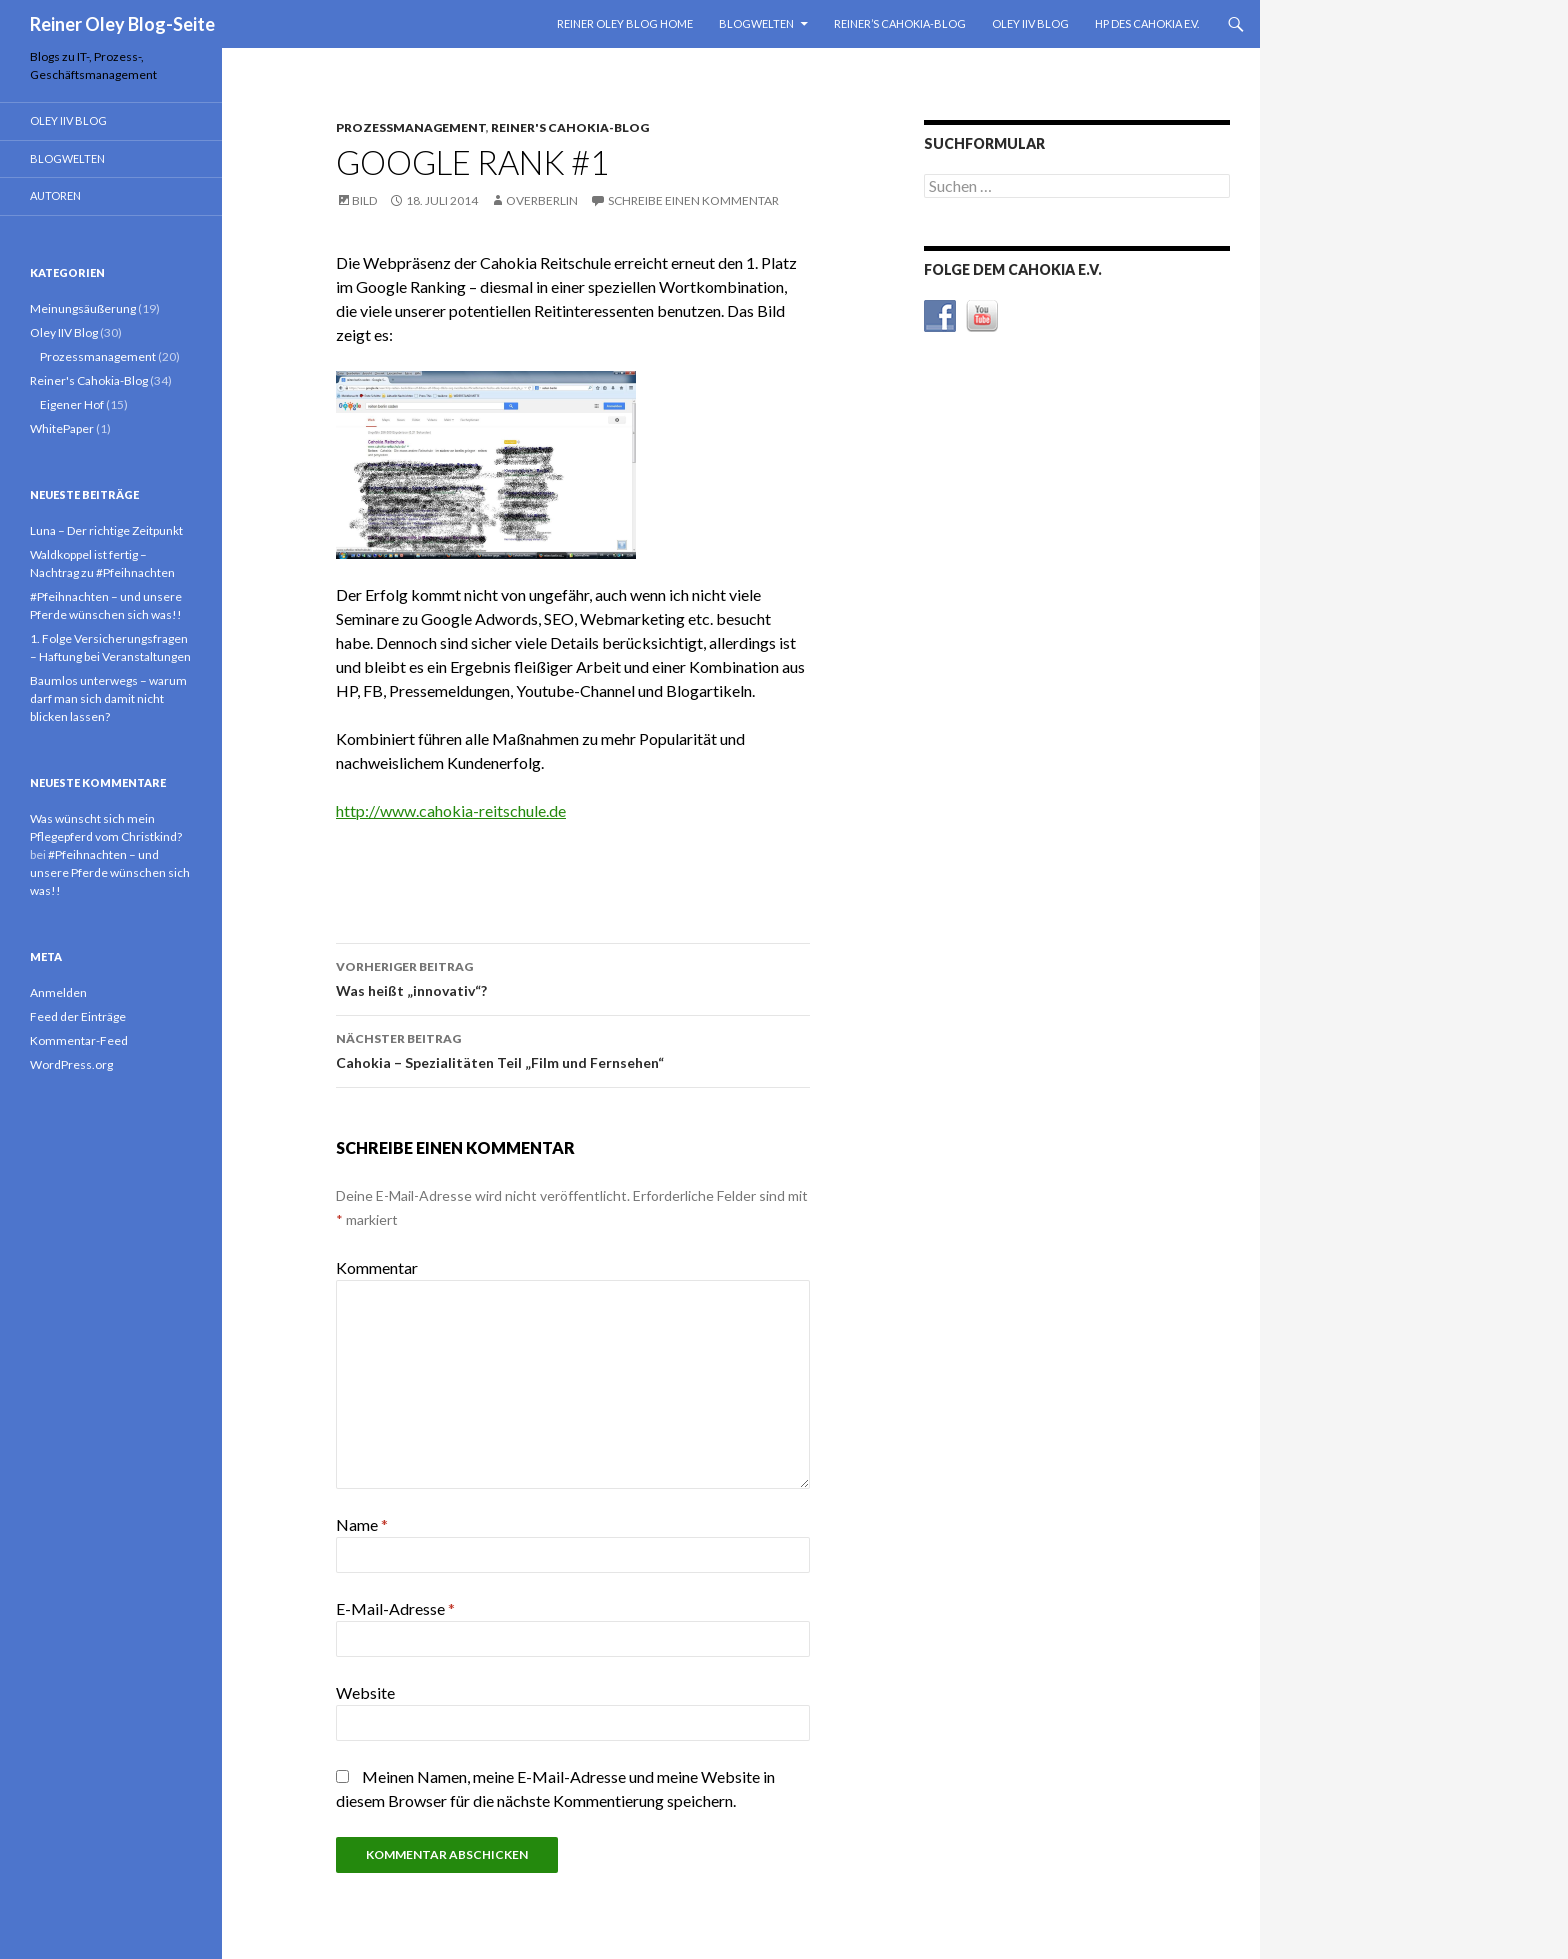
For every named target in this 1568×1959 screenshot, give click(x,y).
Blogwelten (756, 23)
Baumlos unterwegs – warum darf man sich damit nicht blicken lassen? (108, 698)
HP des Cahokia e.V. (1147, 23)
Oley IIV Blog (1030, 23)
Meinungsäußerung (83, 308)
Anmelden (58, 992)
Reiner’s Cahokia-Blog (900, 23)
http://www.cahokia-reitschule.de (451, 810)
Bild (364, 200)
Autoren (55, 195)
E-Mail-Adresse (395, 1608)
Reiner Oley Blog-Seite (122, 24)
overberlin (542, 200)
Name (362, 1524)
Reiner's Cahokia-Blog (570, 127)
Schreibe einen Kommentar (693, 200)
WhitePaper (62, 428)
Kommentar (377, 1267)
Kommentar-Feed (79, 1040)
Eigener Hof (72, 404)
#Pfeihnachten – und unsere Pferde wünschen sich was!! (110, 872)
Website (365, 1692)
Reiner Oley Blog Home (625, 23)
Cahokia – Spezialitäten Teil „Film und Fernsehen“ (573, 1049)
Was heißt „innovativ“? (573, 977)
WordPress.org (71, 1064)
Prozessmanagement (411, 127)
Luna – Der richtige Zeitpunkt (106, 530)
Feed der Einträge (78, 1016)
